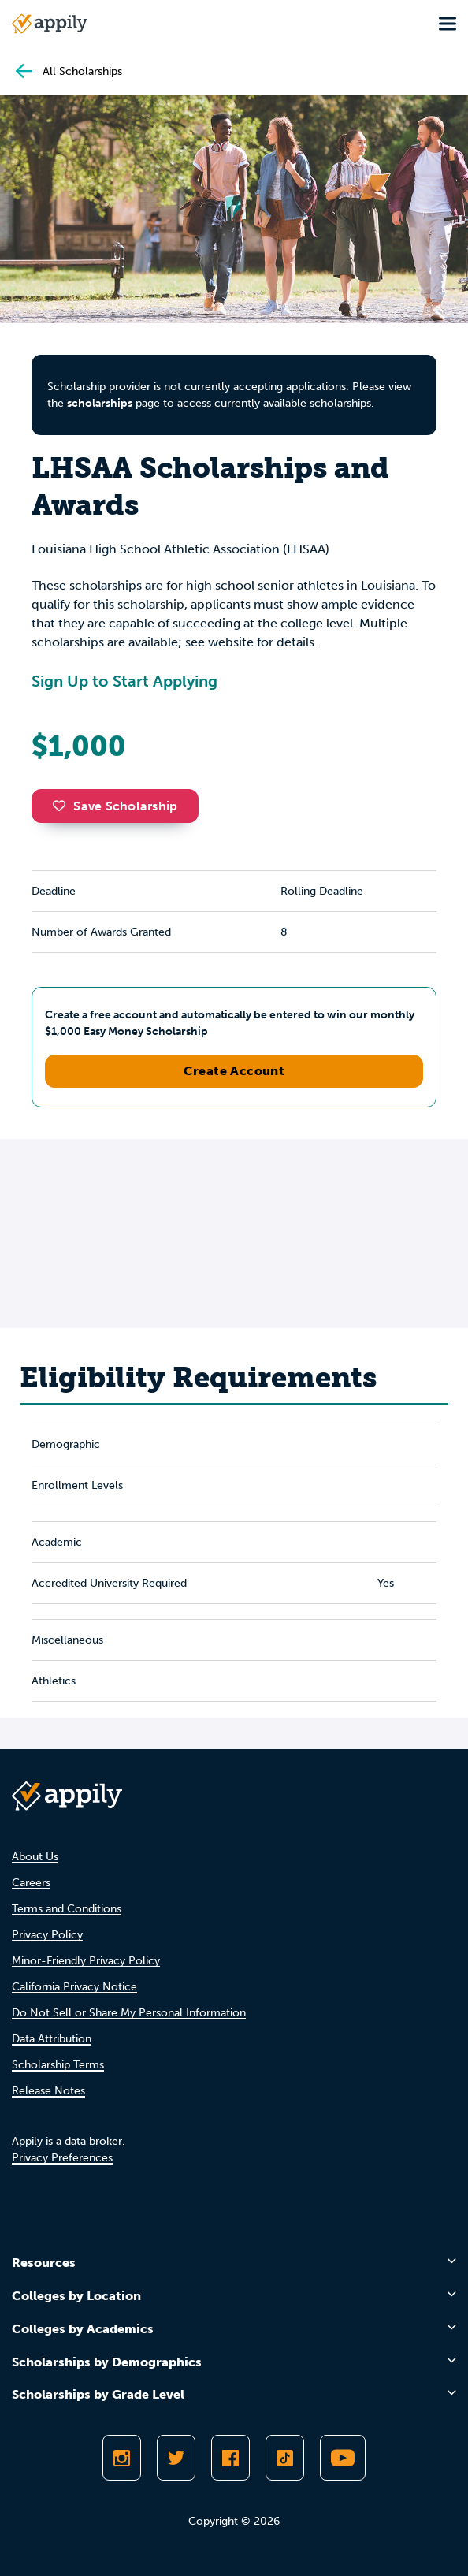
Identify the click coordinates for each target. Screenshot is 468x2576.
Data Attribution (51, 2039)
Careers (31, 1882)
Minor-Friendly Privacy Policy (86, 1960)
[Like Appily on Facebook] (230, 2458)
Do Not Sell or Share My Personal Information (129, 2012)
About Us (35, 1856)
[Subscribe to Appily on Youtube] (343, 2458)
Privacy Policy (47, 1934)
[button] (63, 805)
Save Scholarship (115, 805)
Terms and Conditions (66, 1908)
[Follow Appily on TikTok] (285, 2458)
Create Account (234, 1070)
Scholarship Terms (58, 2065)
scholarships (99, 403)
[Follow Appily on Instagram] (121, 2458)
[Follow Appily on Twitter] (176, 2458)
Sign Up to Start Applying (124, 681)
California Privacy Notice (74, 1986)
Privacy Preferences (62, 2158)
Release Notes (48, 2091)
